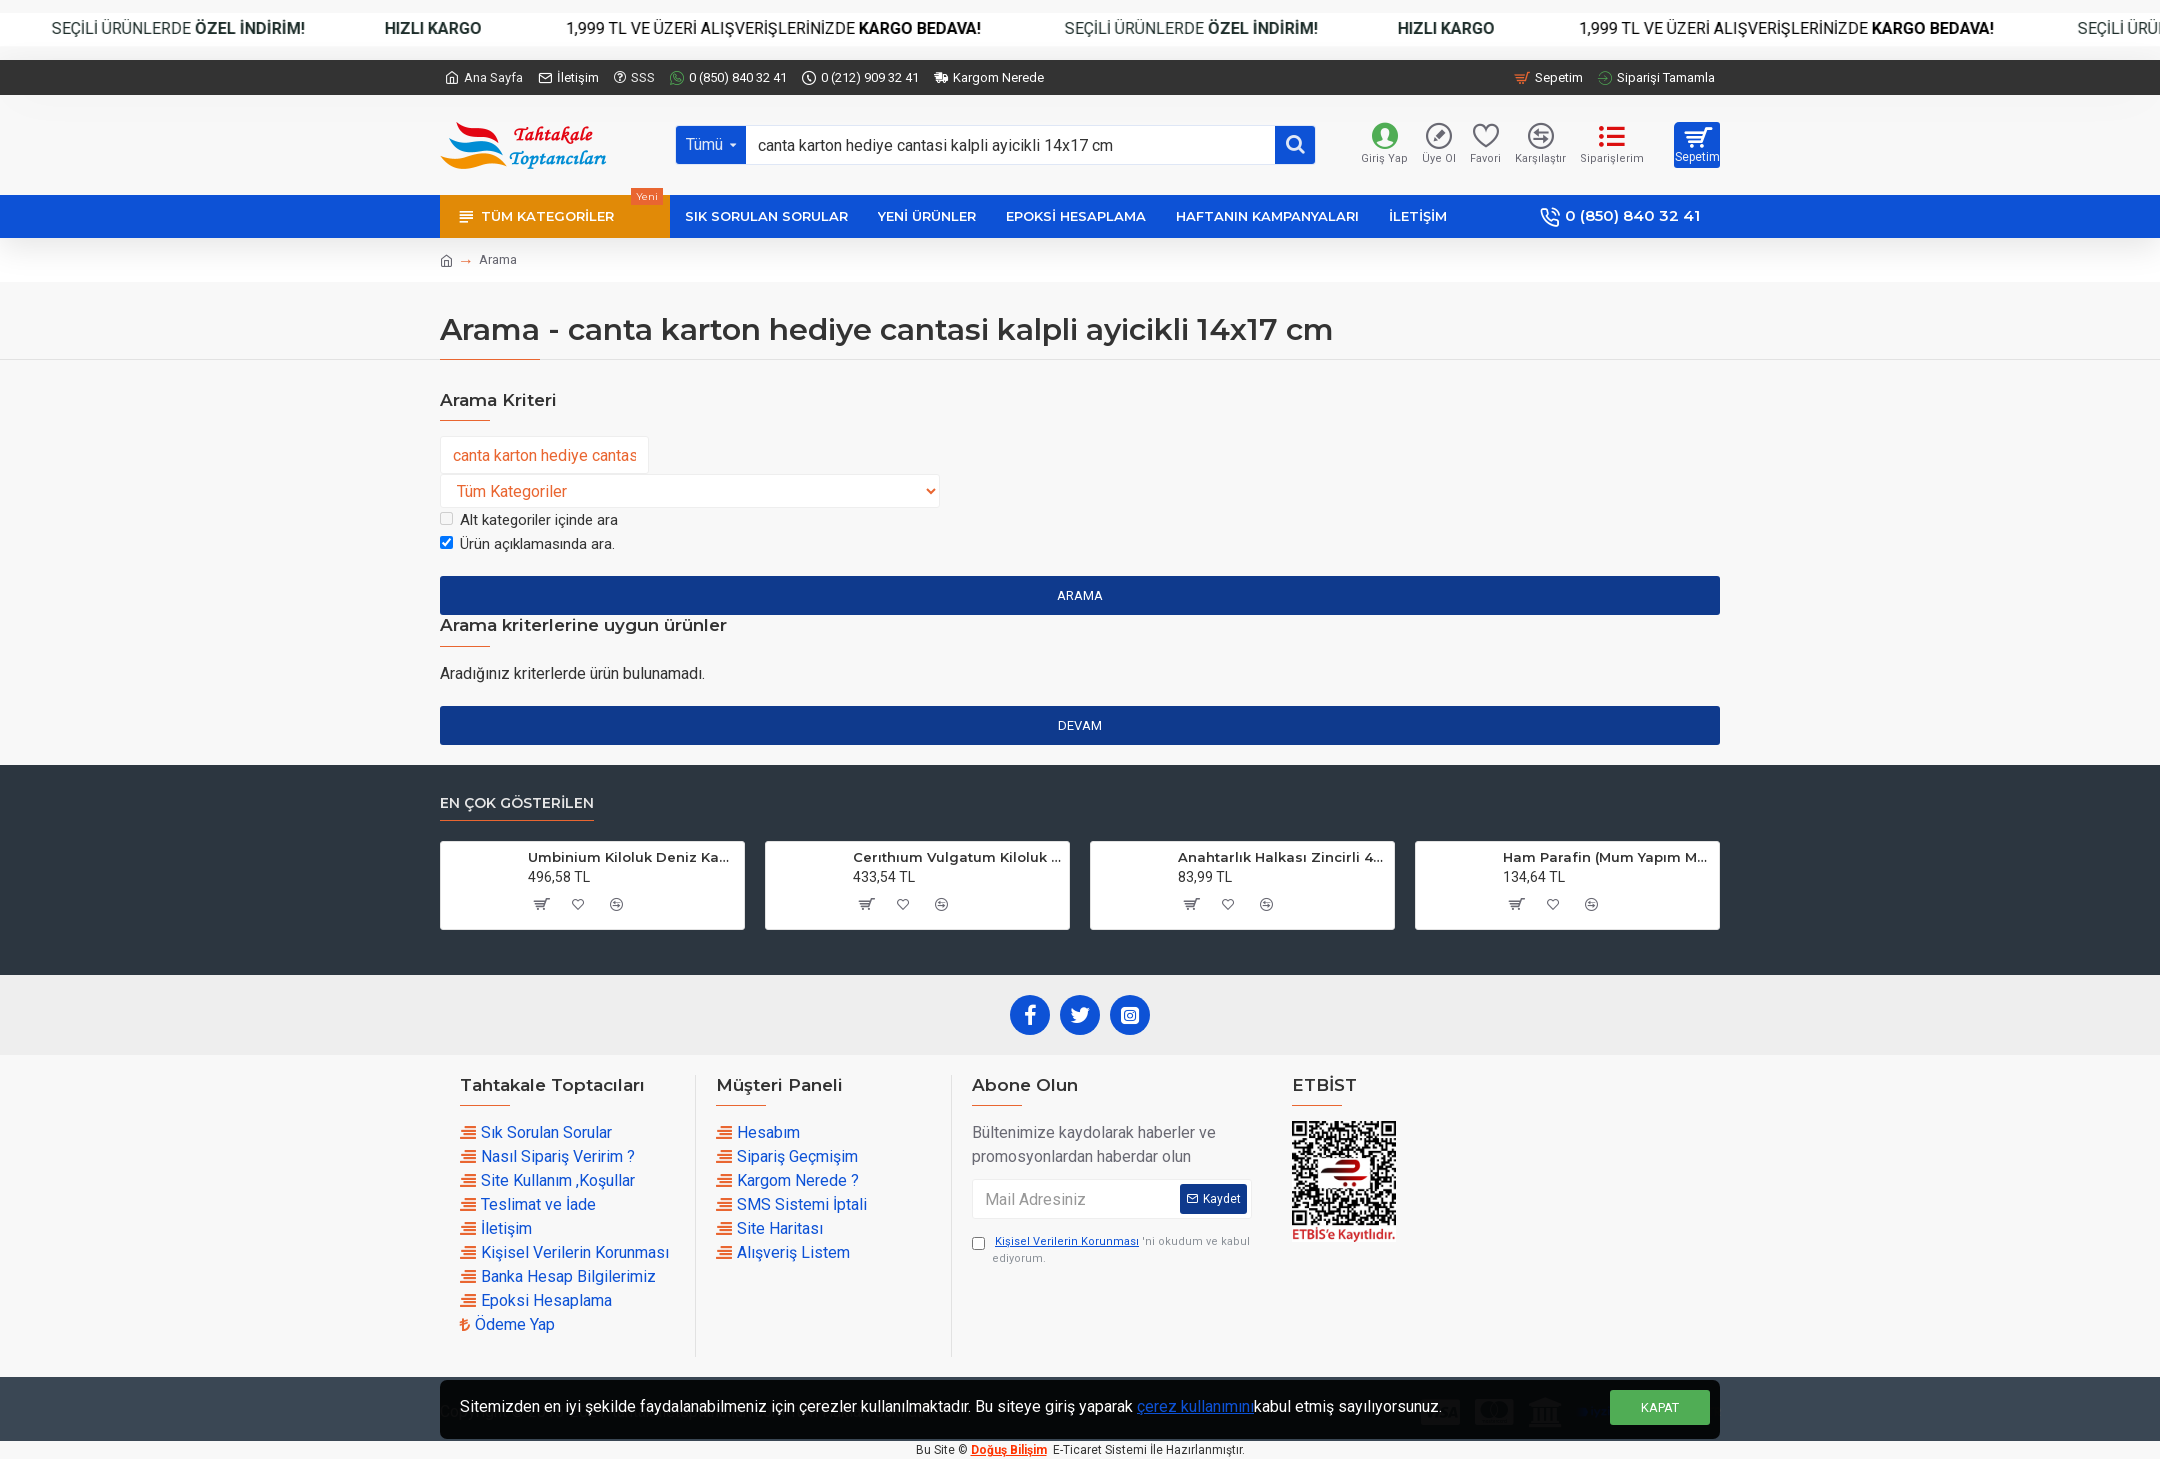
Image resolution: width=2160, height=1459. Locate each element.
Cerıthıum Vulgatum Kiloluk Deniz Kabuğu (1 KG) (957, 857)
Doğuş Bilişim (1009, 1450)
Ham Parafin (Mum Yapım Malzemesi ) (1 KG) (1607, 857)
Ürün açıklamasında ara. (527, 544)
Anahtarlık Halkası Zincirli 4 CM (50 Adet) (1282, 857)
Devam (1080, 725)
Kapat (1660, 1407)
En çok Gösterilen (517, 803)
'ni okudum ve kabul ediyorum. (1111, 1249)
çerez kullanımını (1195, 1406)
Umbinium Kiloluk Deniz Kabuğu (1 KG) (632, 857)
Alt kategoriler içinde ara (529, 520)
